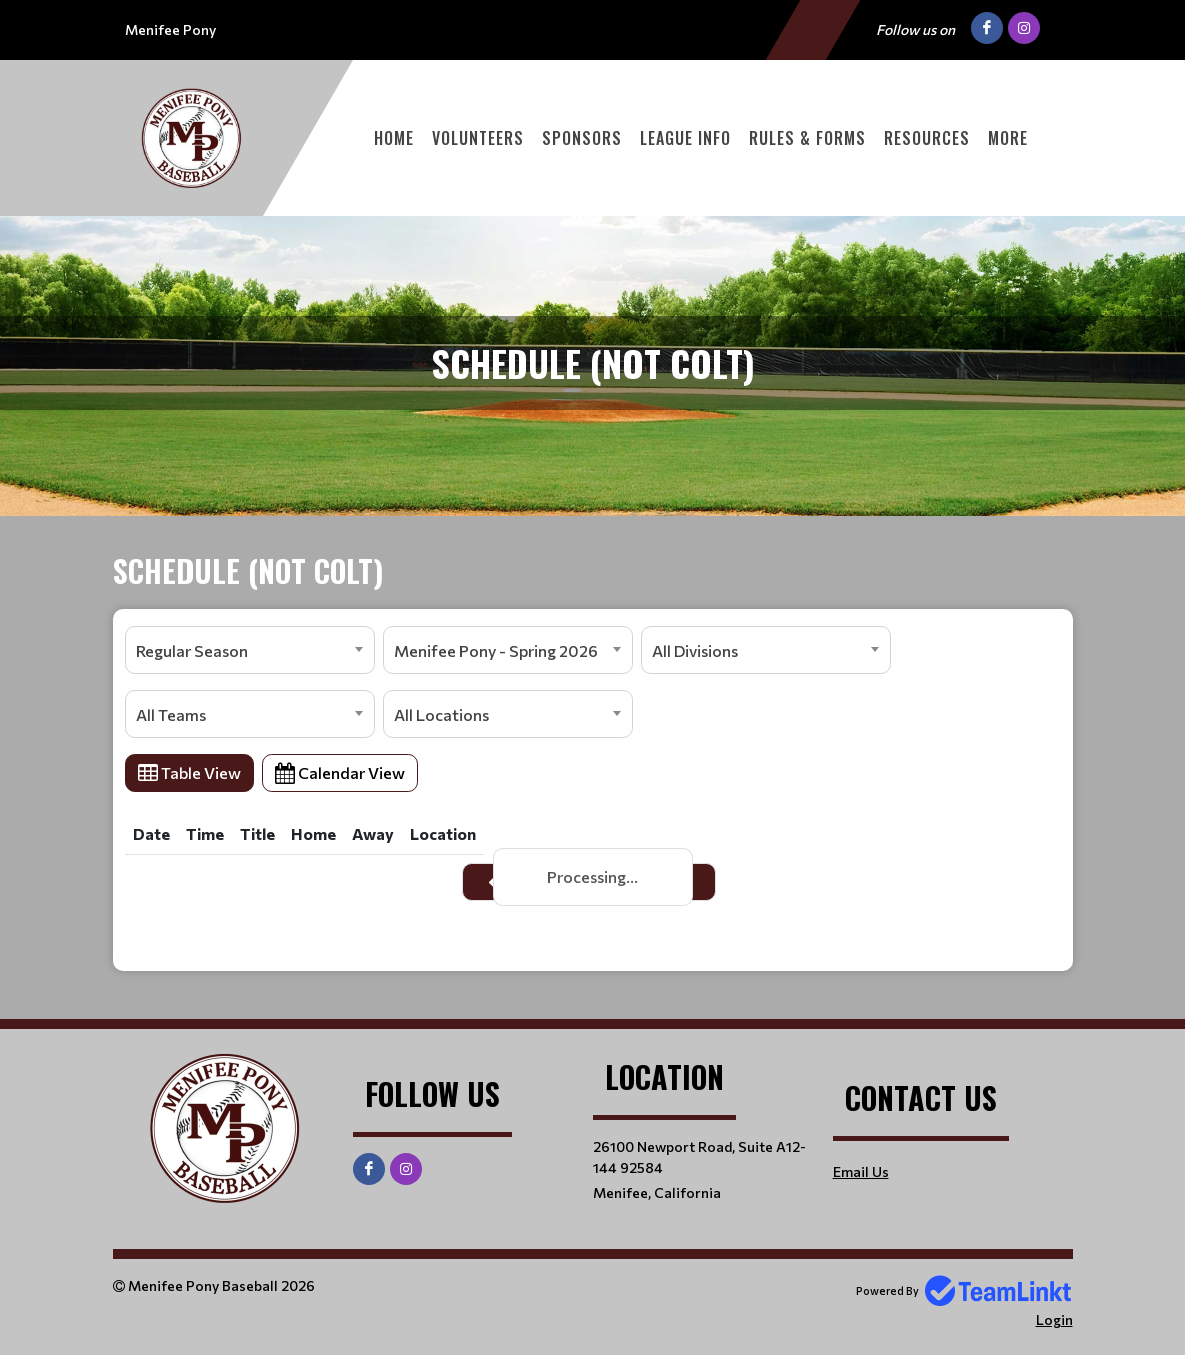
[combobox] (250, 650)
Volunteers (478, 138)
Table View (189, 772)
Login (1054, 1319)
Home (394, 138)
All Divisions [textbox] (695, 650)
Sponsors (582, 138)
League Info (685, 138)
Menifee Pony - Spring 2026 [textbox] (496, 650)
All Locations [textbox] (441, 714)
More (1008, 138)
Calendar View (340, 772)
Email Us (861, 1171)
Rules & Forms (807, 138)
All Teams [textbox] (171, 714)
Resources (927, 138)
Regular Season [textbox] (192, 650)
